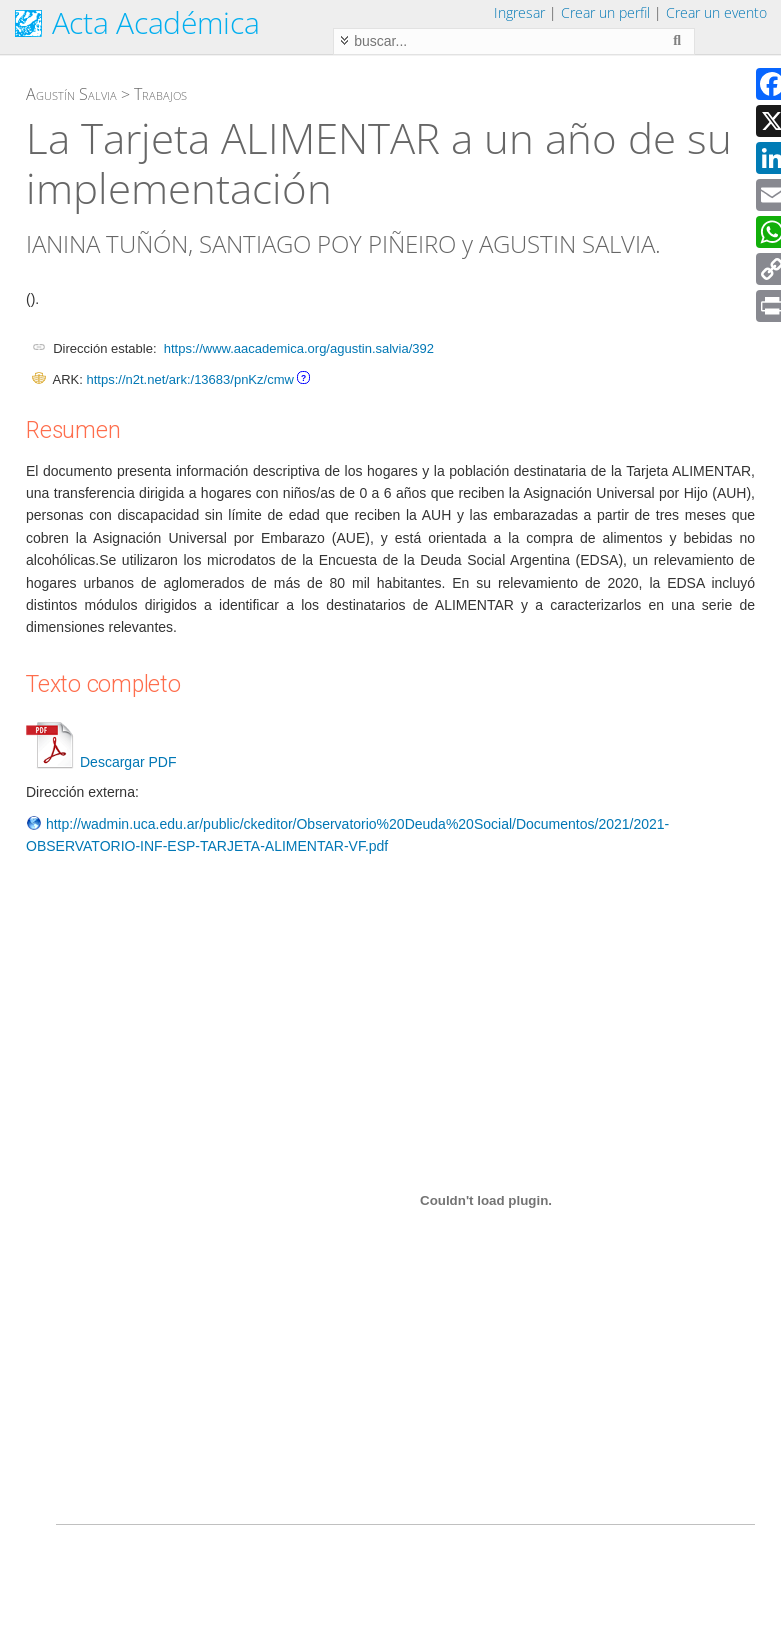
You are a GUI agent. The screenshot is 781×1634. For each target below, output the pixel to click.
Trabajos (160, 94)
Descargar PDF (101, 762)
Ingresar (519, 12)
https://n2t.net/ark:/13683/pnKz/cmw (189, 379)
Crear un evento (716, 12)
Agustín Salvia (71, 94)
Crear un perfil (605, 12)
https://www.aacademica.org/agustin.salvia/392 (299, 348)
